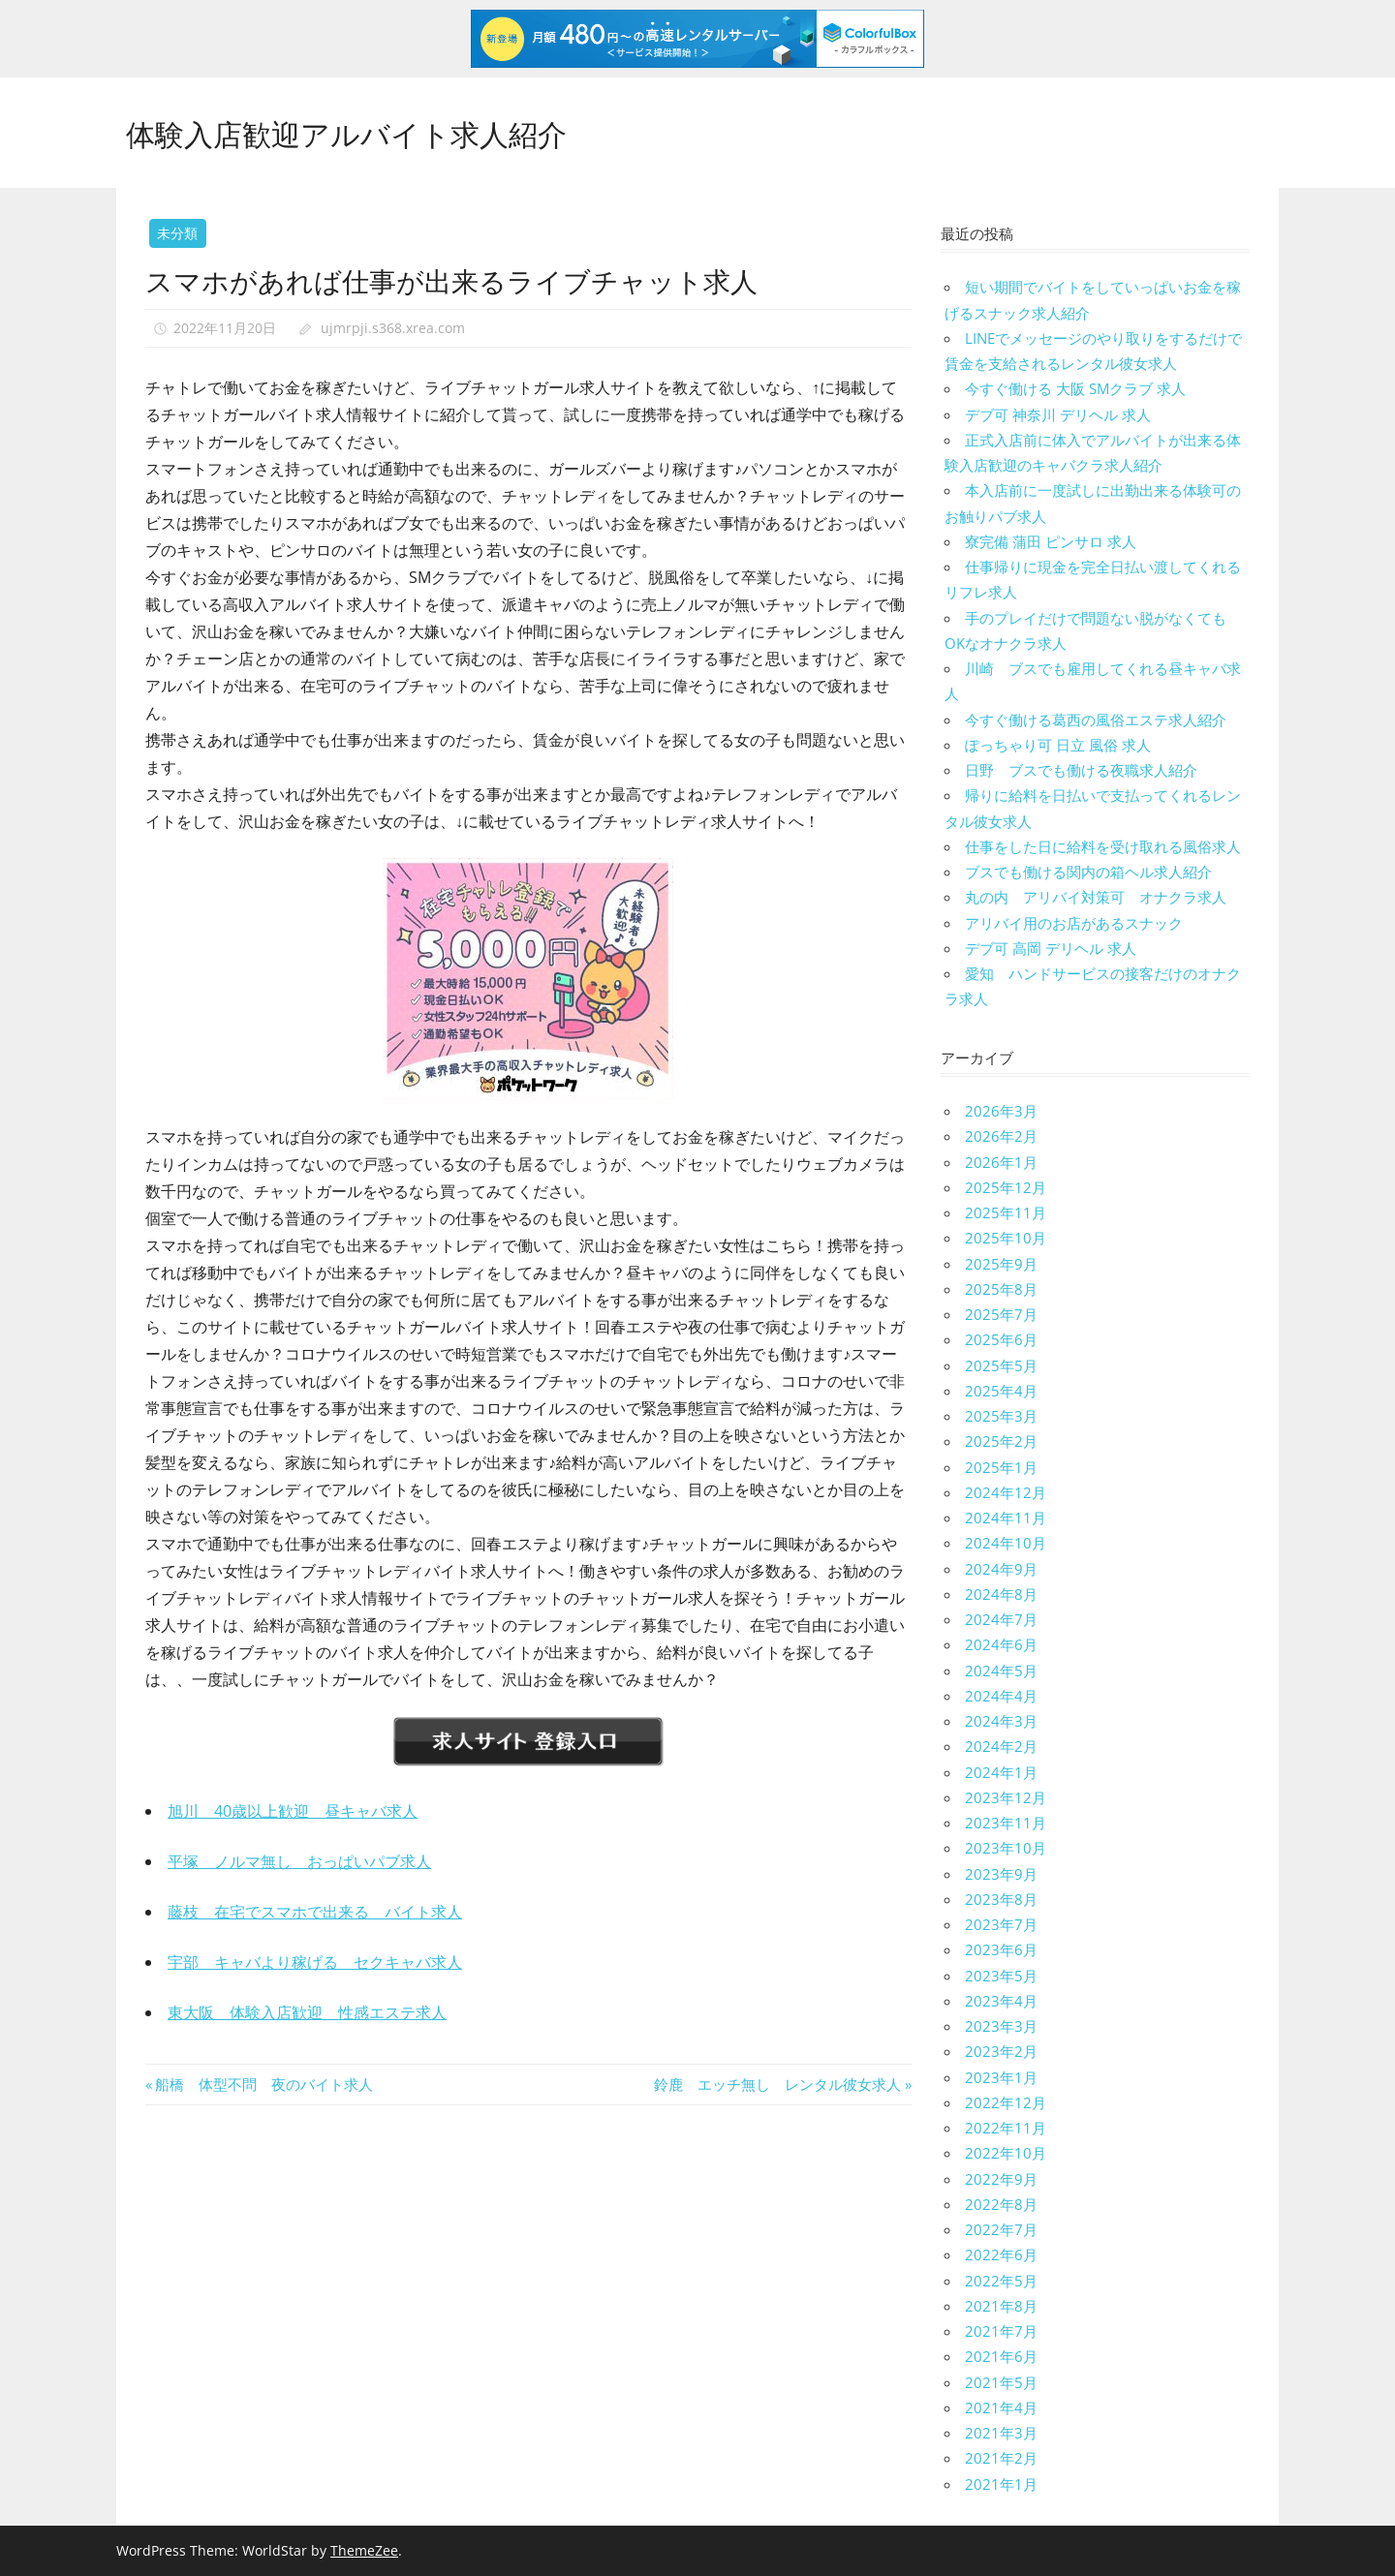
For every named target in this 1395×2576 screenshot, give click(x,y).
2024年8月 (1001, 1594)
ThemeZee (364, 2550)
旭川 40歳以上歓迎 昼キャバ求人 (293, 1811)
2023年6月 (1001, 1949)
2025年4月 (1001, 1390)
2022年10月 (1005, 2152)
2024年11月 (1005, 1517)
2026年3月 (1001, 1110)
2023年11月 (1005, 1822)
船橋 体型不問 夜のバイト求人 (263, 2084)
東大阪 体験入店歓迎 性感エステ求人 (307, 2012)
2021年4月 (1001, 2407)
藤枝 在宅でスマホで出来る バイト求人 (315, 1911)
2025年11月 (1005, 1212)
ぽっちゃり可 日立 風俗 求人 (1058, 744)
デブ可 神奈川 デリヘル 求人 (1058, 414)
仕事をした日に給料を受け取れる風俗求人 (1103, 846)
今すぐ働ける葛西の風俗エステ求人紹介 (1095, 719)
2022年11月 (1005, 2127)
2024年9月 (1001, 1569)
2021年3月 (1001, 2432)
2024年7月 (1001, 1619)
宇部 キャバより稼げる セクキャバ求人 (315, 1962)
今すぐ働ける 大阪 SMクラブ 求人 (1075, 388)
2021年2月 (1001, 2458)
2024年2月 (1001, 1746)
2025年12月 (1005, 1187)
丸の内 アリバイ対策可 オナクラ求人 (1095, 896)
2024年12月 (1005, 1492)
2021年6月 (1001, 2356)
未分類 (177, 233)
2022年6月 (1001, 2254)
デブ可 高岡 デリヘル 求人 (1050, 948)
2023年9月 (1001, 1874)
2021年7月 (1001, 2331)
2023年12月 (1005, 1797)
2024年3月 (1001, 1721)
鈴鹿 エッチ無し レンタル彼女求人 (777, 2084)
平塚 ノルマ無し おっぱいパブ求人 (299, 1861)
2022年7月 (1001, 2229)
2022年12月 (1005, 2102)
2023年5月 (1001, 1975)
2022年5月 (1001, 2280)
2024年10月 (1005, 1542)
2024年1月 (1001, 1772)
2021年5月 (1001, 2382)
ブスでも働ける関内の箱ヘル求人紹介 (1088, 871)
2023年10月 (1005, 1847)
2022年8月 (1001, 2204)
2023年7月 (1001, 1924)
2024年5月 (1001, 1670)
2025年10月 (1005, 1237)
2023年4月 (1001, 2000)
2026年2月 (1001, 1136)
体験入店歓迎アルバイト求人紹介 (361, 131)
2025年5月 (1001, 1365)
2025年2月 (1001, 1441)
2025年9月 (1001, 1263)
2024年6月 (1001, 1644)
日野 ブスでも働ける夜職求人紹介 (1081, 770)
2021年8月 (1001, 2305)
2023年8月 (1001, 1899)
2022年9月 (1001, 2179)
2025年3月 (1001, 1416)
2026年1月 (1001, 1162)
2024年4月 (1001, 1695)
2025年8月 (1001, 1289)
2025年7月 (1001, 1314)
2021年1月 (1001, 2484)
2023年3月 (1001, 2026)
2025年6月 (1001, 1339)
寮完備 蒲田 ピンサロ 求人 (1050, 541)
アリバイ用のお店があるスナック (1074, 923)
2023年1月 (1001, 2077)
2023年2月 (1001, 2051)
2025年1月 (1001, 1467)
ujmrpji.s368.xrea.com (393, 328)
